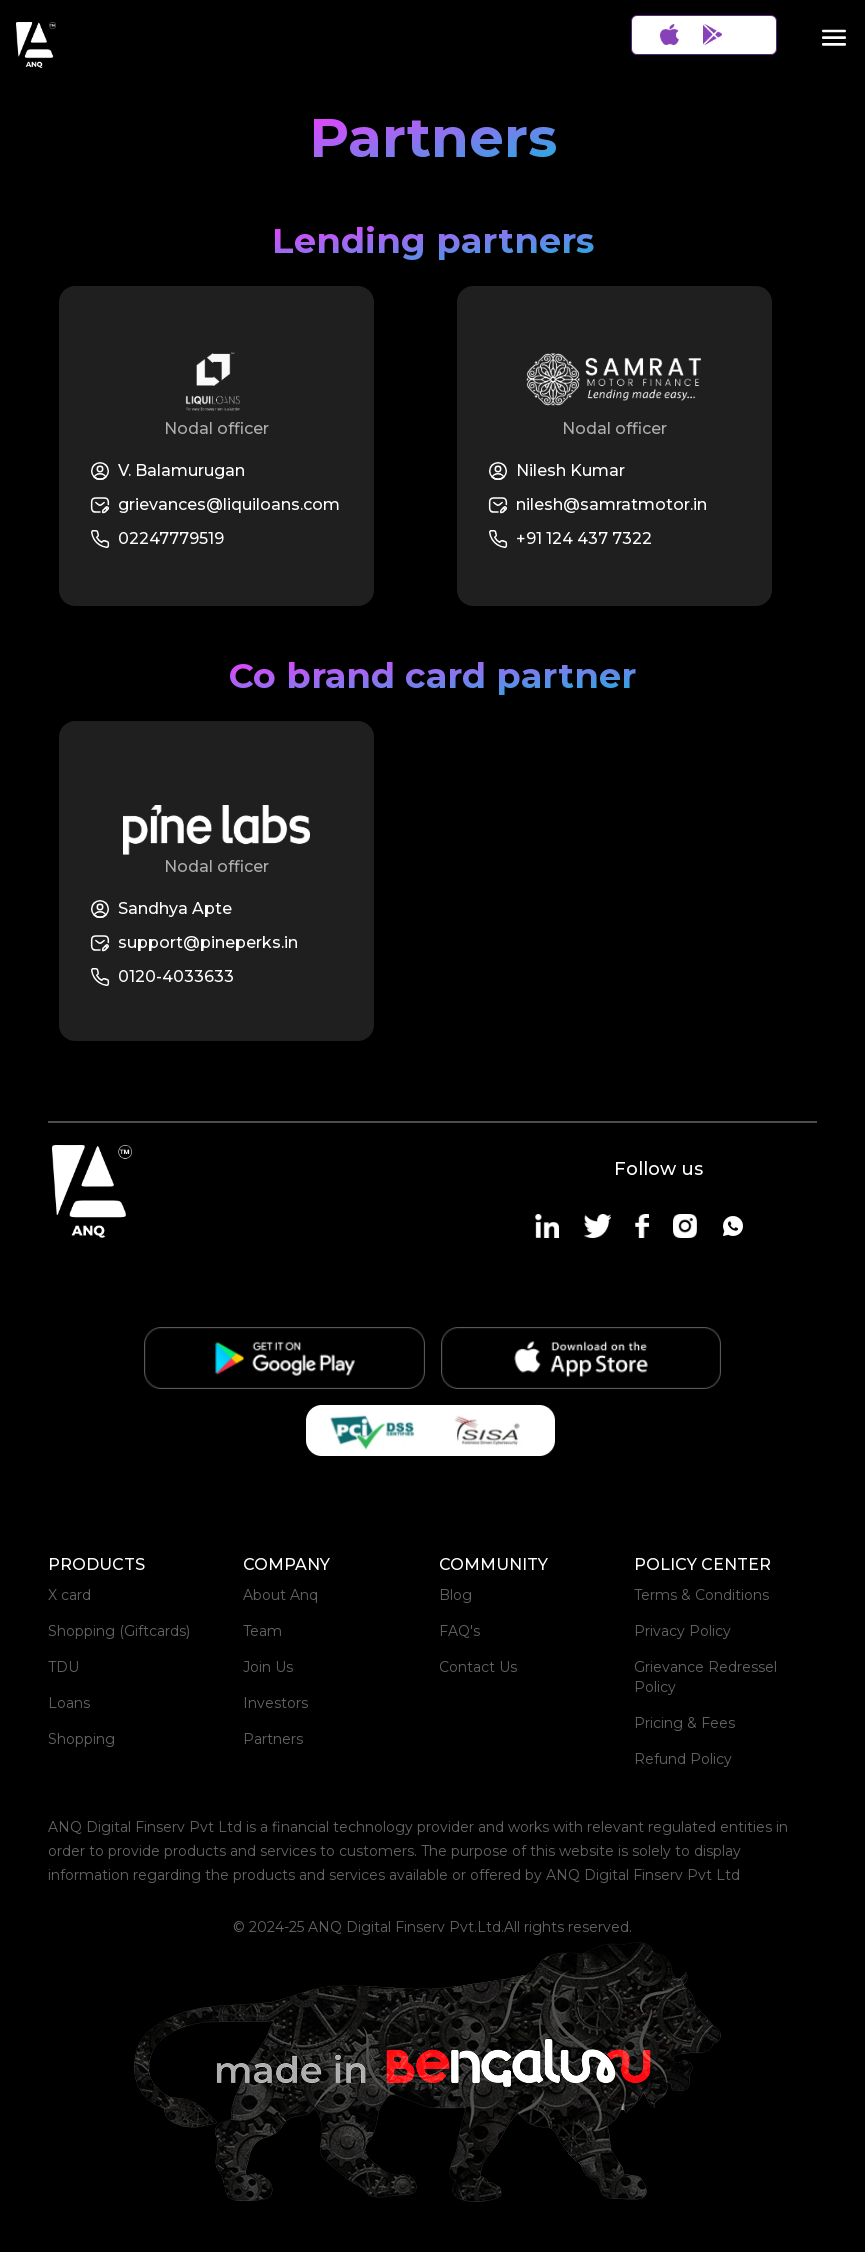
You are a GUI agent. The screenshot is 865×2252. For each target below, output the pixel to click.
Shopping (81, 1739)
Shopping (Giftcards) (119, 1631)
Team (262, 1631)
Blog (455, 1595)
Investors (275, 1703)
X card (69, 1595)
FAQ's (459, 1631)
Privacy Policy (682, 1631)
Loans (69, 1703)
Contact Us (478, 1667)
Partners (273, 1739)
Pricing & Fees (684, 1723)
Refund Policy (683, 1759)
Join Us (268, 1667)
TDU (63, 1667)
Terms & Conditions (701, 1595)
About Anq (280, 1595)
